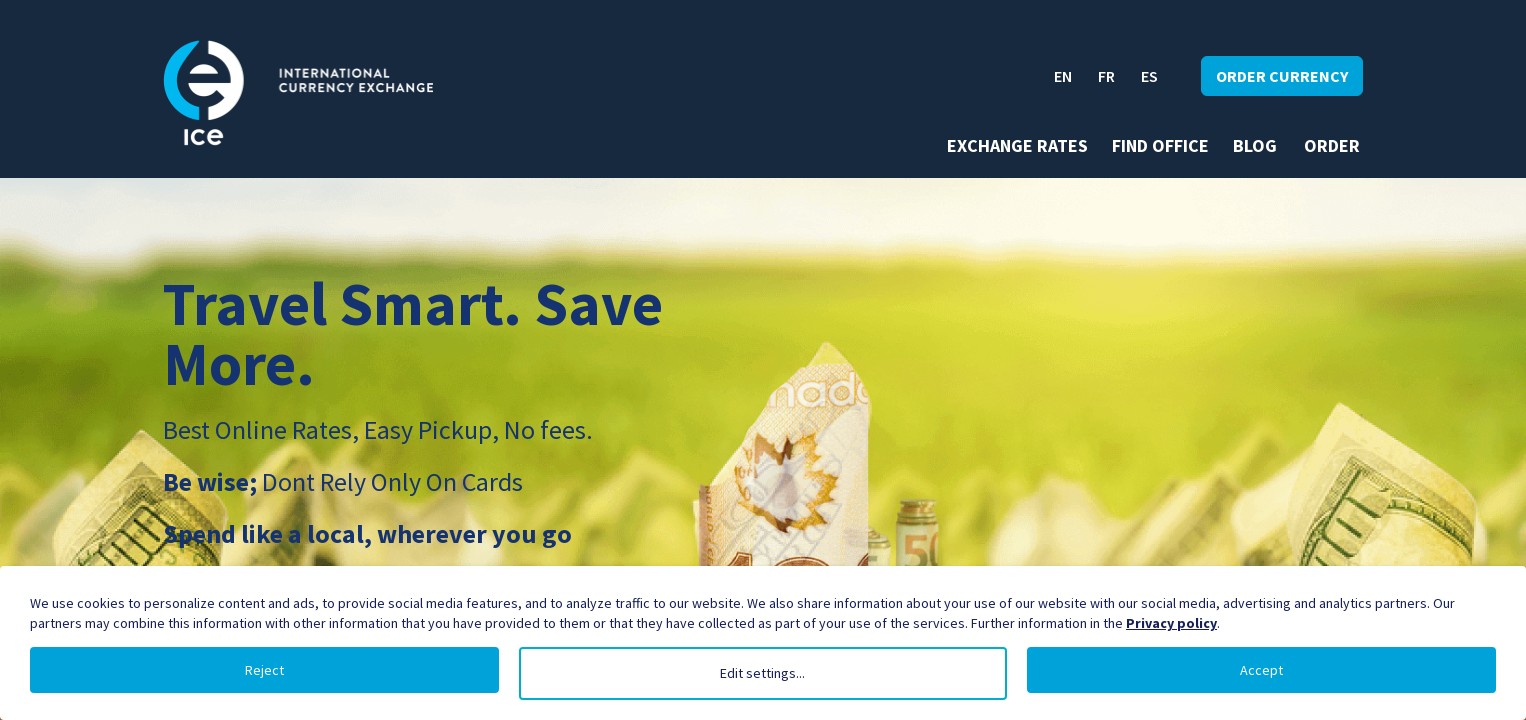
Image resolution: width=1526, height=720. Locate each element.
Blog (1255, 146)
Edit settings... (762, 673)
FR (1106, 76)
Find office (1160, 146)
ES (1149, 76)
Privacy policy (1171, 623)
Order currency (1282, 76)
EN (1063, 76)
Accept (1261, 670)
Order (1332, 146)
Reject (264, 670)
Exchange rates (1017, 146)
